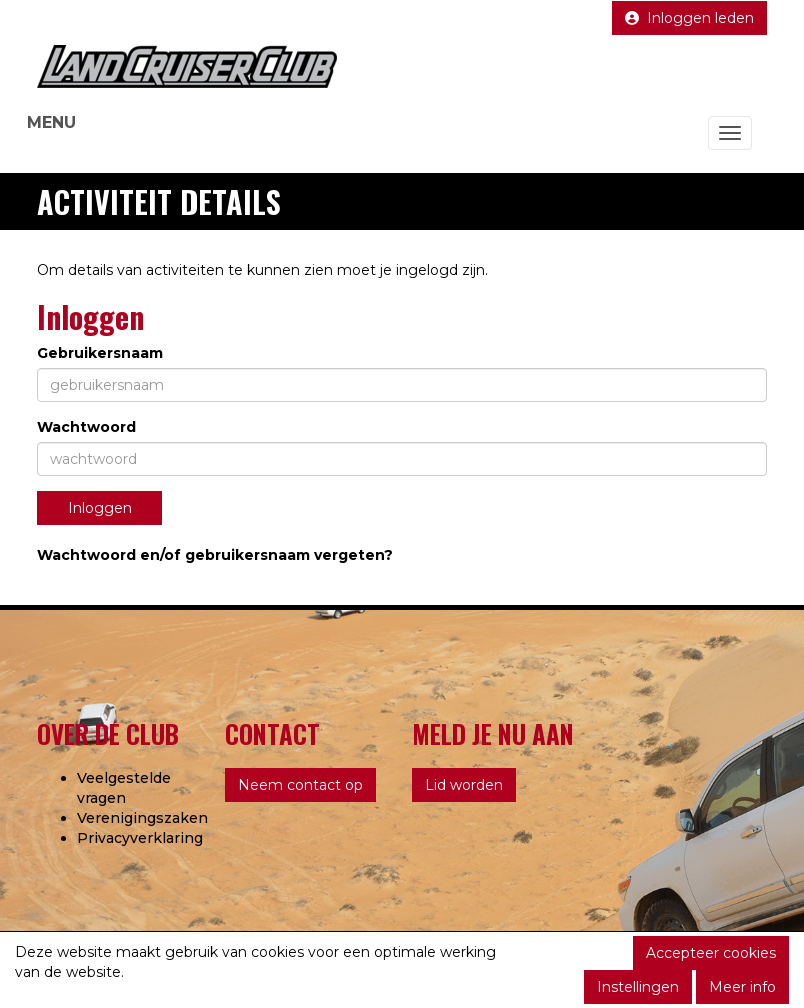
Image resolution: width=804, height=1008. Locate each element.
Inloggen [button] (100, 508)
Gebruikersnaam (100, 353)
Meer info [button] (742, 987)
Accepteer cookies (711, 953)
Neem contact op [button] (300, 785)
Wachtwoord (86, 427)
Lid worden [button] (464, 785)
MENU (51, 122)
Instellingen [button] (638, 987)
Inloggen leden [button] (689, 18)
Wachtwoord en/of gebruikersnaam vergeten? (215, 555)
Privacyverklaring (140, 838)
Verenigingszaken (142, 818)
